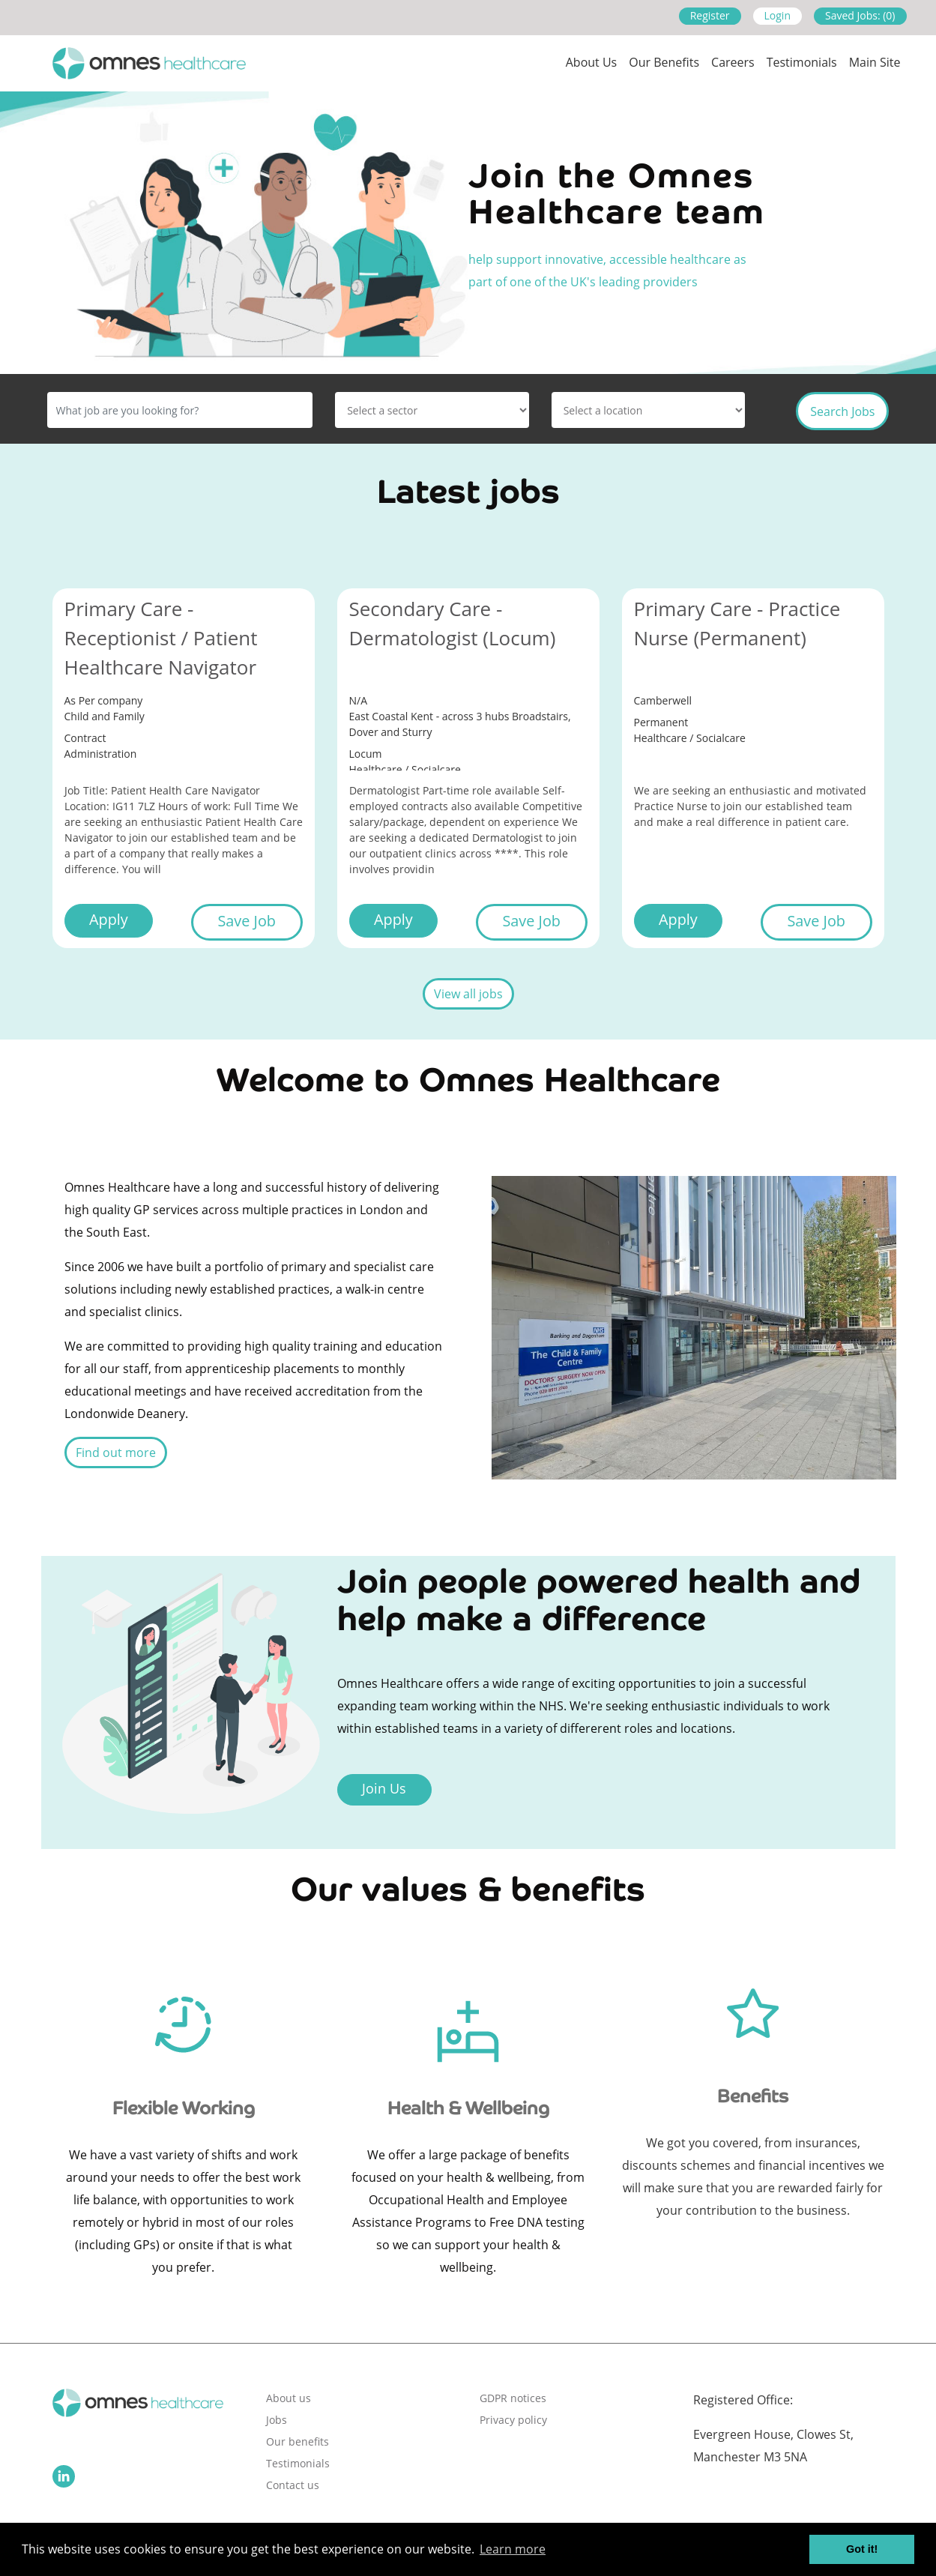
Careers (733, 62)
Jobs (276, 2420)
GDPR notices (513, 2398)
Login (777, 15)
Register (710, 15)
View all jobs (468, 994)
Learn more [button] (513, 2549)
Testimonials (802, 62)
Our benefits (297, 2441)
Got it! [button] (862, 2549)
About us (592, 62)
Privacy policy (513, 2420)
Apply (108, 919)
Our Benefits (664, 62)
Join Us (384, 1788)
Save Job (246, 921)
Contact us (292, 2485)
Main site (875, 62)
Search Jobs (842, 411)
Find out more (116, 1452)
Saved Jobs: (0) (860, 15)
